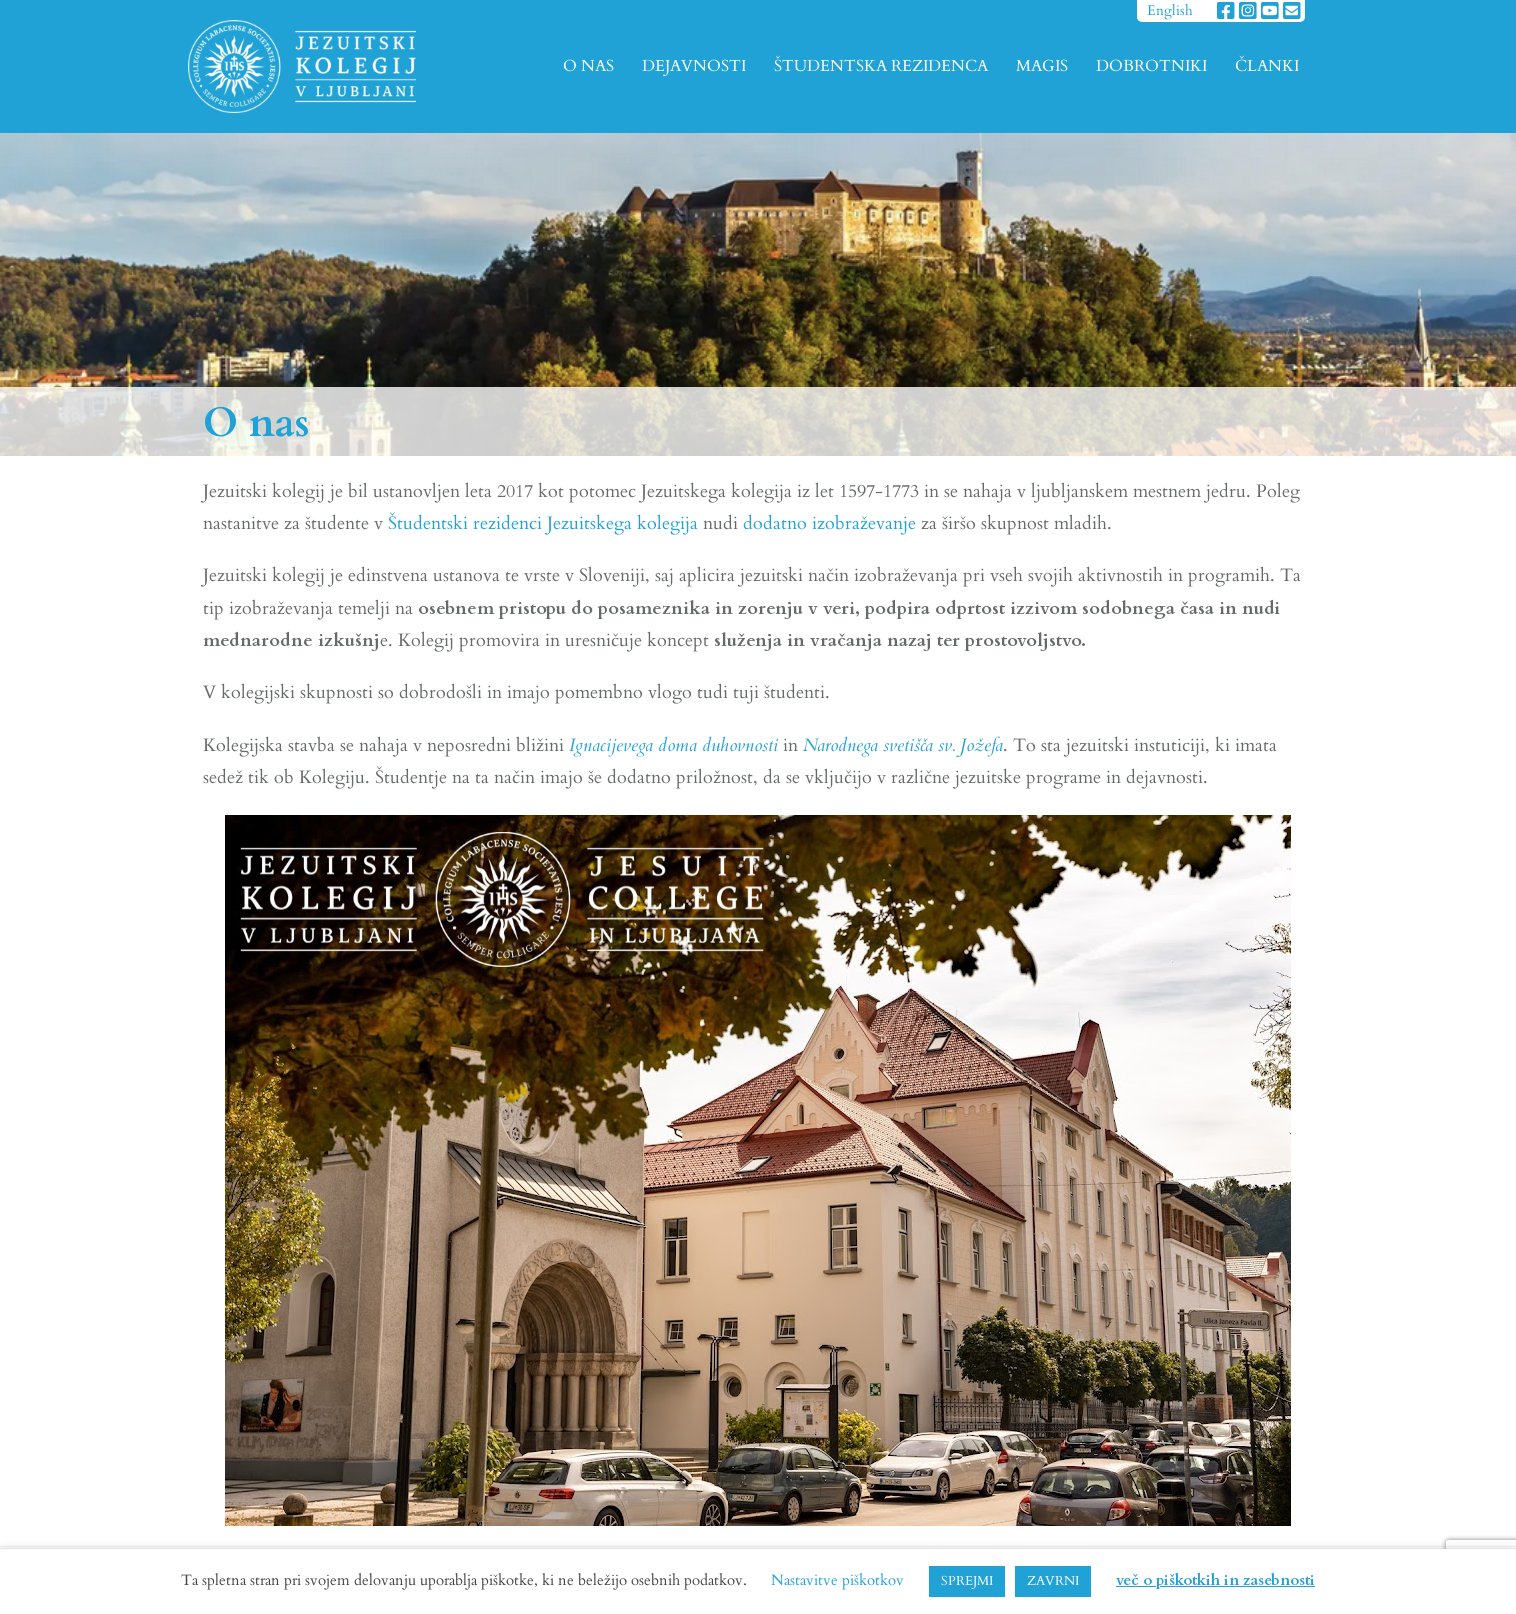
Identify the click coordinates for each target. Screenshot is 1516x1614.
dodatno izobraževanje (829, 523)
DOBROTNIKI (1151, 66)
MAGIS (1042, 66)
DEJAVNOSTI (694, 66)
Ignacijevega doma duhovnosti (673, 745)
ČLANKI (1267, 66)
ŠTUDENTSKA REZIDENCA (881, 66)
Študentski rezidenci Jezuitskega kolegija (543, 523)
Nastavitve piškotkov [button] (837, 1580)
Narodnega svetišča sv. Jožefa (903, 745)
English (1170, 10)
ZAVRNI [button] (1053, 1581)
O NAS (588, 66)
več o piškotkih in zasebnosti (1215, 1580)
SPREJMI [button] (967, 1581)
